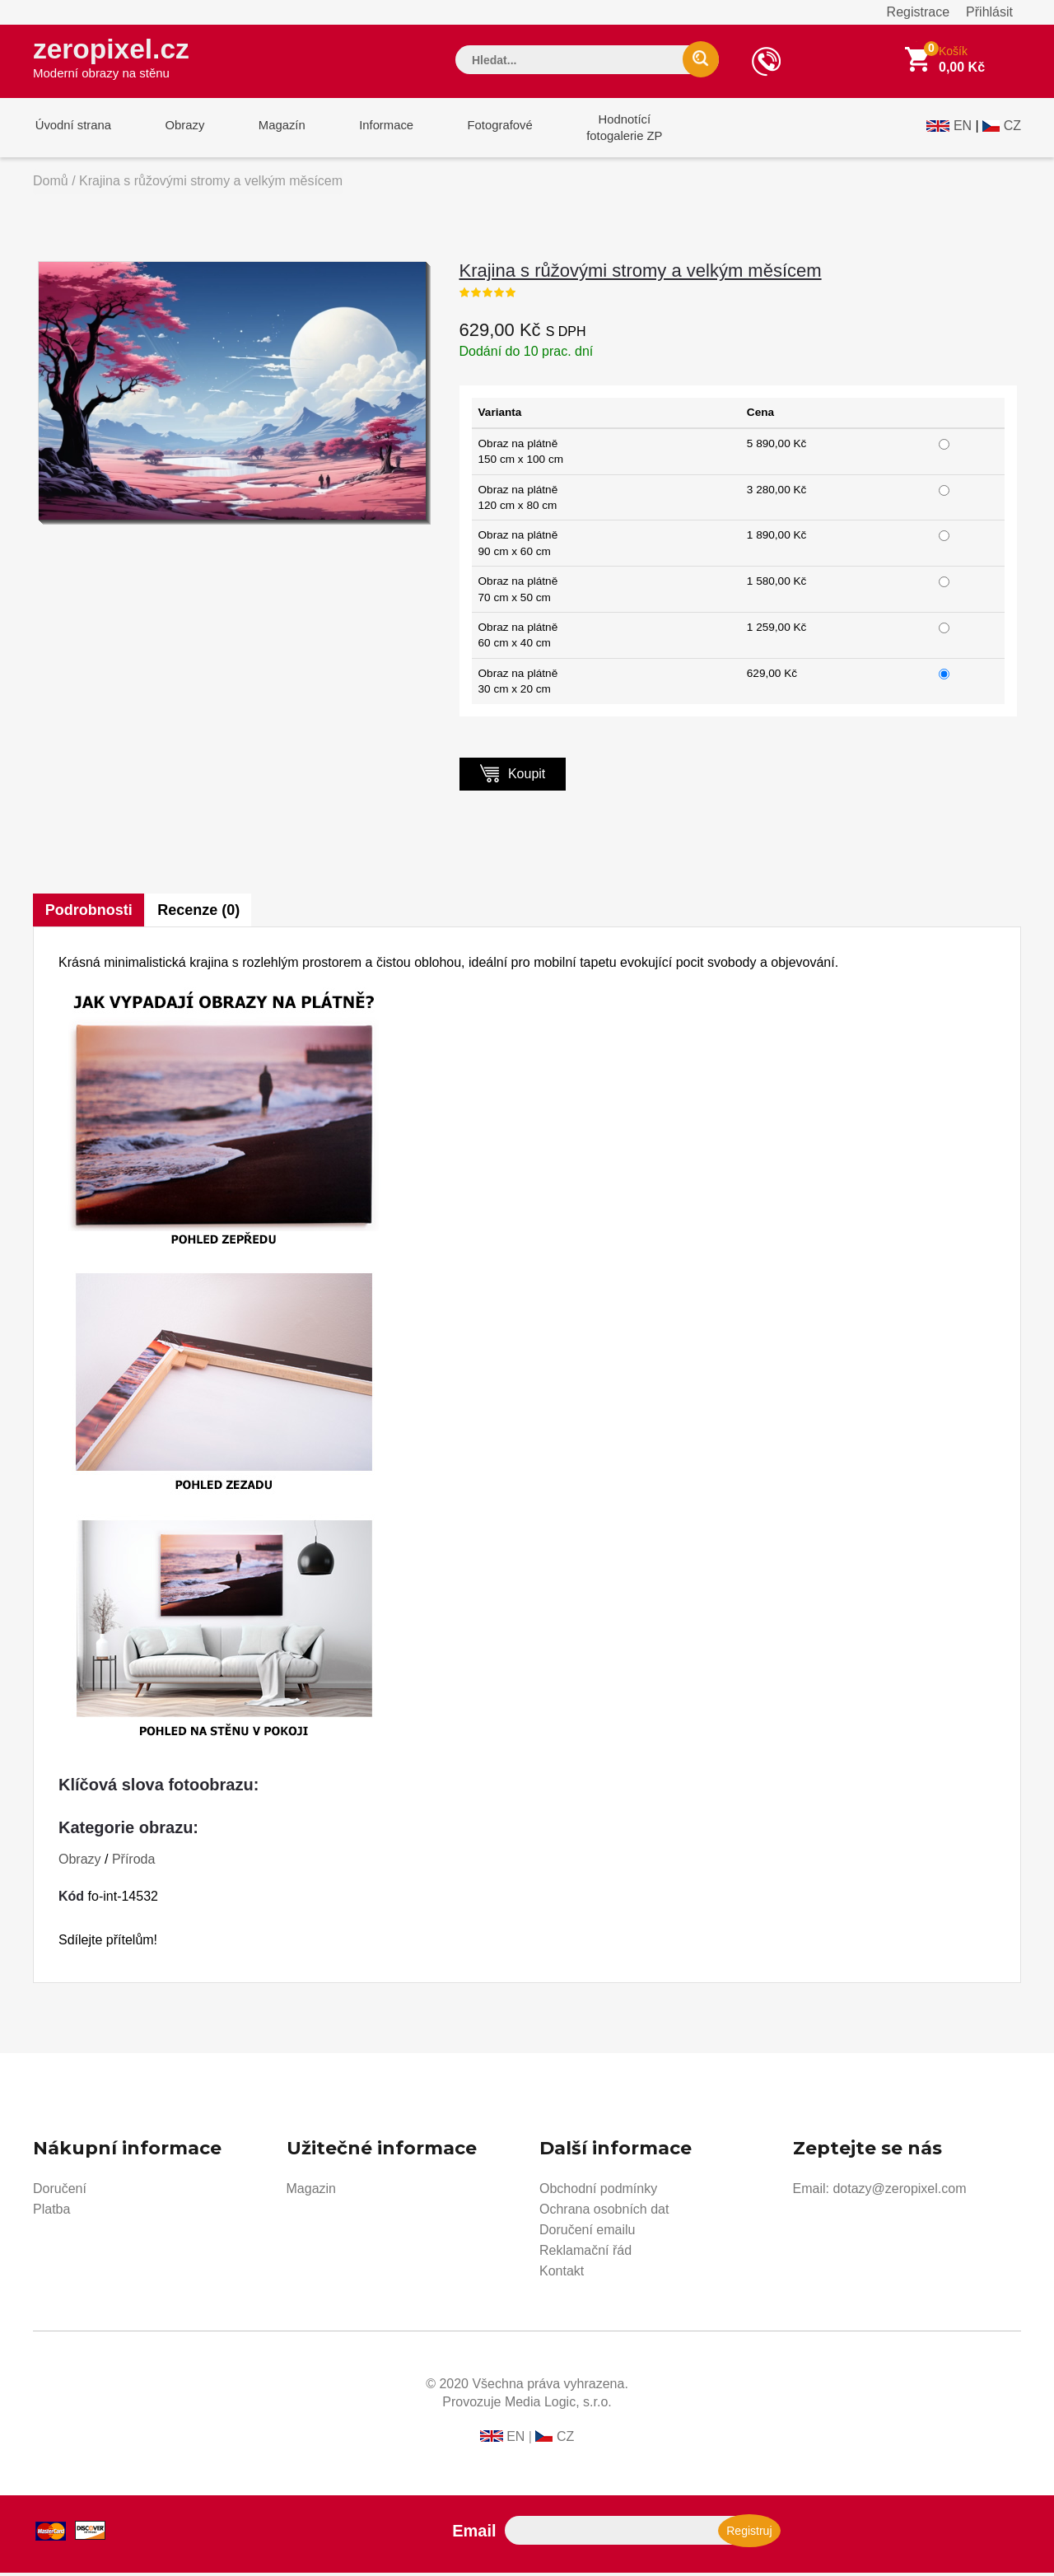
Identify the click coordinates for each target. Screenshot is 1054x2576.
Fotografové (482, 131)
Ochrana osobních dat (604, 2212)
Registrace (918, 12)
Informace (372, 131)
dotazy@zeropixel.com (899, 2192)
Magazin (311, 2192)
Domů (50, 184)
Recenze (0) (200, 913)
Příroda (133, 1862)
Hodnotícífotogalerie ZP (603, 130)
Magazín (272, 131)
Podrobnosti (89, 913)
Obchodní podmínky (598, 2192)
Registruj (749, 2534)
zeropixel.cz (114, 58)
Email (474, 2534)
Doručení (59, 2192)
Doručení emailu (587, 2233)
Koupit (513, 776)
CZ (1012, 129)
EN (963, 129)
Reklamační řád (585, 2254)
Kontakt (561, 2274)
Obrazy (178, 131)
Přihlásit (989, 12)
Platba (51, 2212)
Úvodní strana (71, 131)
